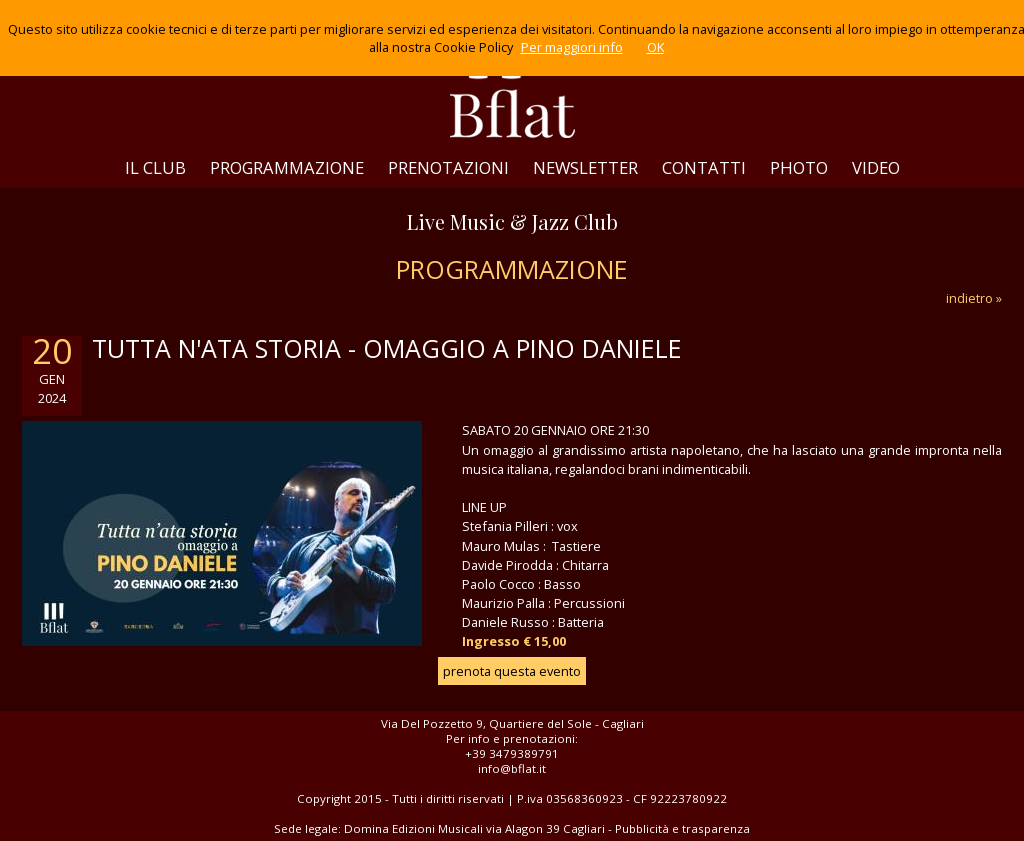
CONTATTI (704, 167)
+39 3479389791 (512, 753)
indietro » (974, 298)
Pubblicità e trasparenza (682, 828)
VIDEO (876, 167)
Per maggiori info (572, 47)
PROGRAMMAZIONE (287, 167)
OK (655, 47)
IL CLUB (155, 167)
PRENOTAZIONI (448, 167)
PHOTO (799, 167)
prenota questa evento (512, 671)
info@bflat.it (512, 768)
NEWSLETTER (585, 167)
